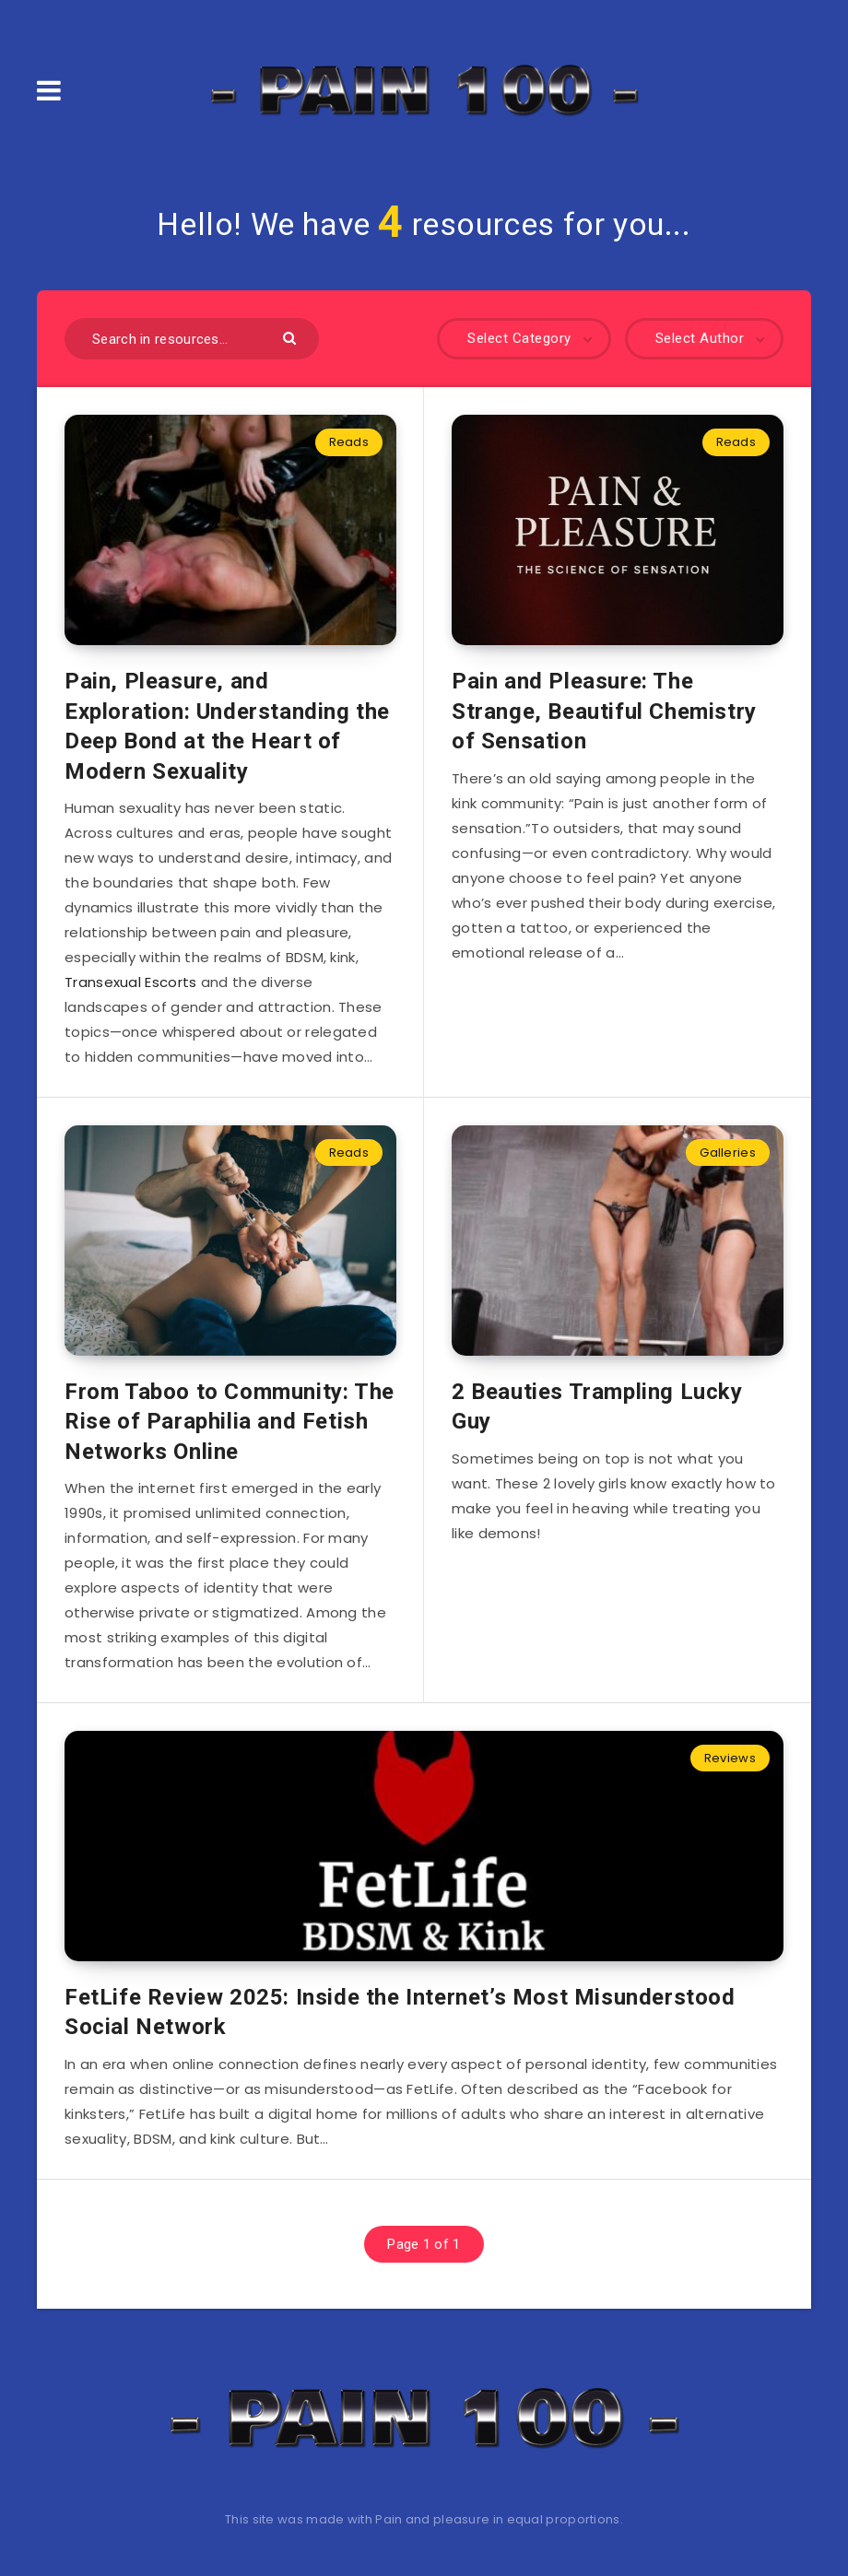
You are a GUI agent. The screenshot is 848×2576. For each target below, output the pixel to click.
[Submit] (291, 337)
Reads (349, 442)
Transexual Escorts (130, 982)
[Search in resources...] (192, 338)
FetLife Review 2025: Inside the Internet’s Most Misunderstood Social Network (400, 2012)
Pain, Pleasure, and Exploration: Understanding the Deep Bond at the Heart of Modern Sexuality (227, 725)
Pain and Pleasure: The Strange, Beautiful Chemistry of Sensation (604, 711)
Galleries (728, 1152)
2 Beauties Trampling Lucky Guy (597, 1406)
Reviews (730, 1758)
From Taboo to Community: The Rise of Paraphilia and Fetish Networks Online (230, 1421)
